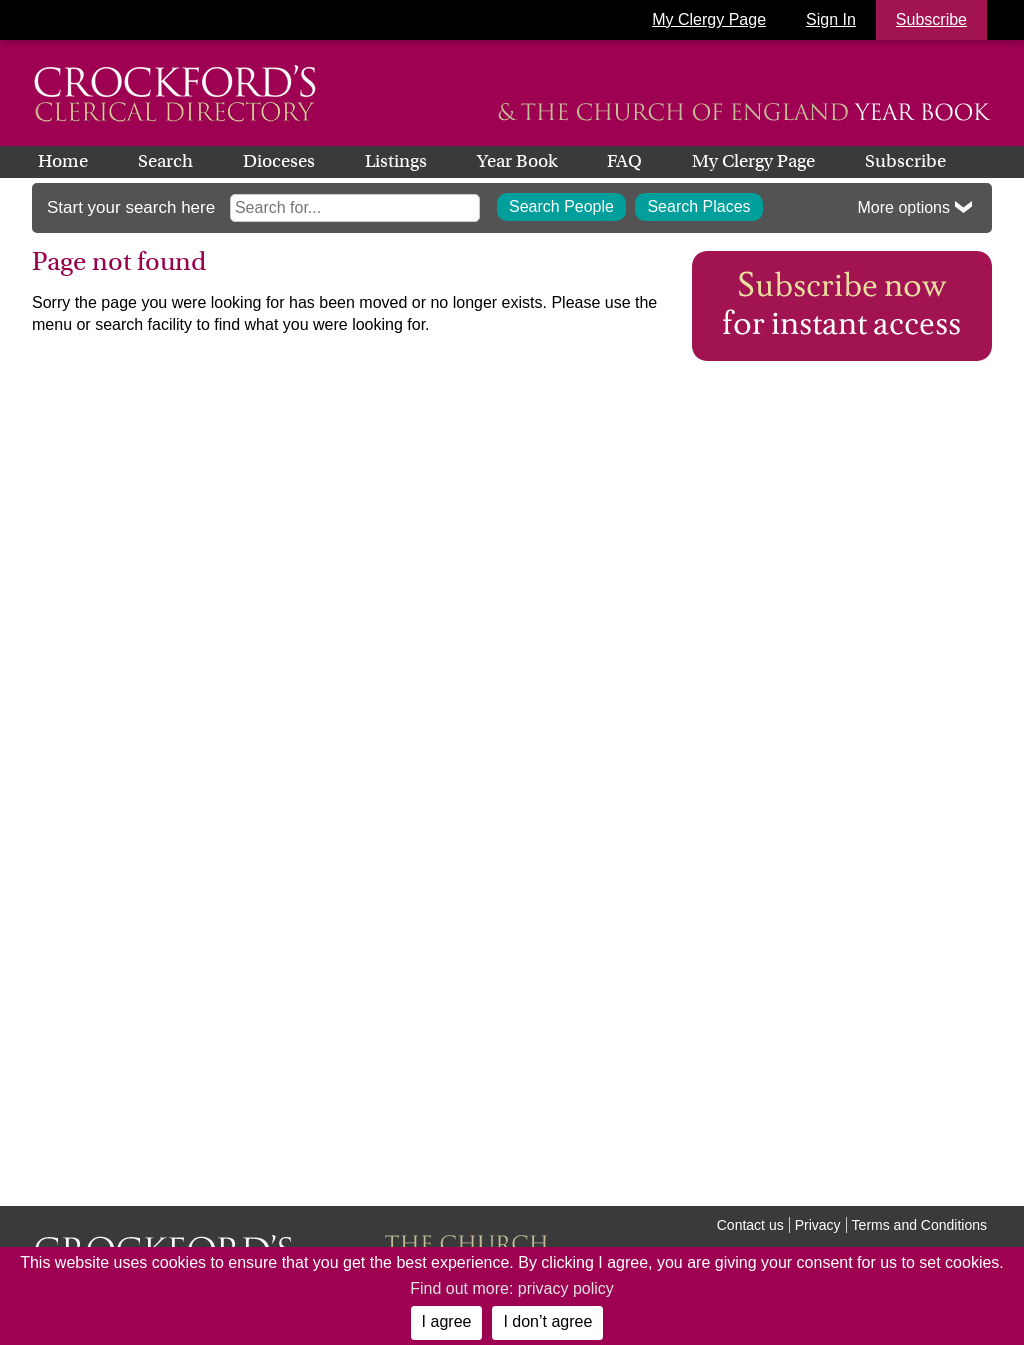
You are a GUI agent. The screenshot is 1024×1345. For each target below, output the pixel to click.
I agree (447, 1321)
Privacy (818, 1225)
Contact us (750, 1225)
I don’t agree (547, 1321)
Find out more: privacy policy (512, 1288)
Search (165, 161)
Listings (396, 161)
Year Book (517, 161)
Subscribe (905, 161)
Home (63, 161)
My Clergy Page (709, 19)
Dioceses (279, 161)
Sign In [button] (831, 19)
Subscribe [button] (931, 19)
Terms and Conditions (919, 1225)
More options (904, 207)
